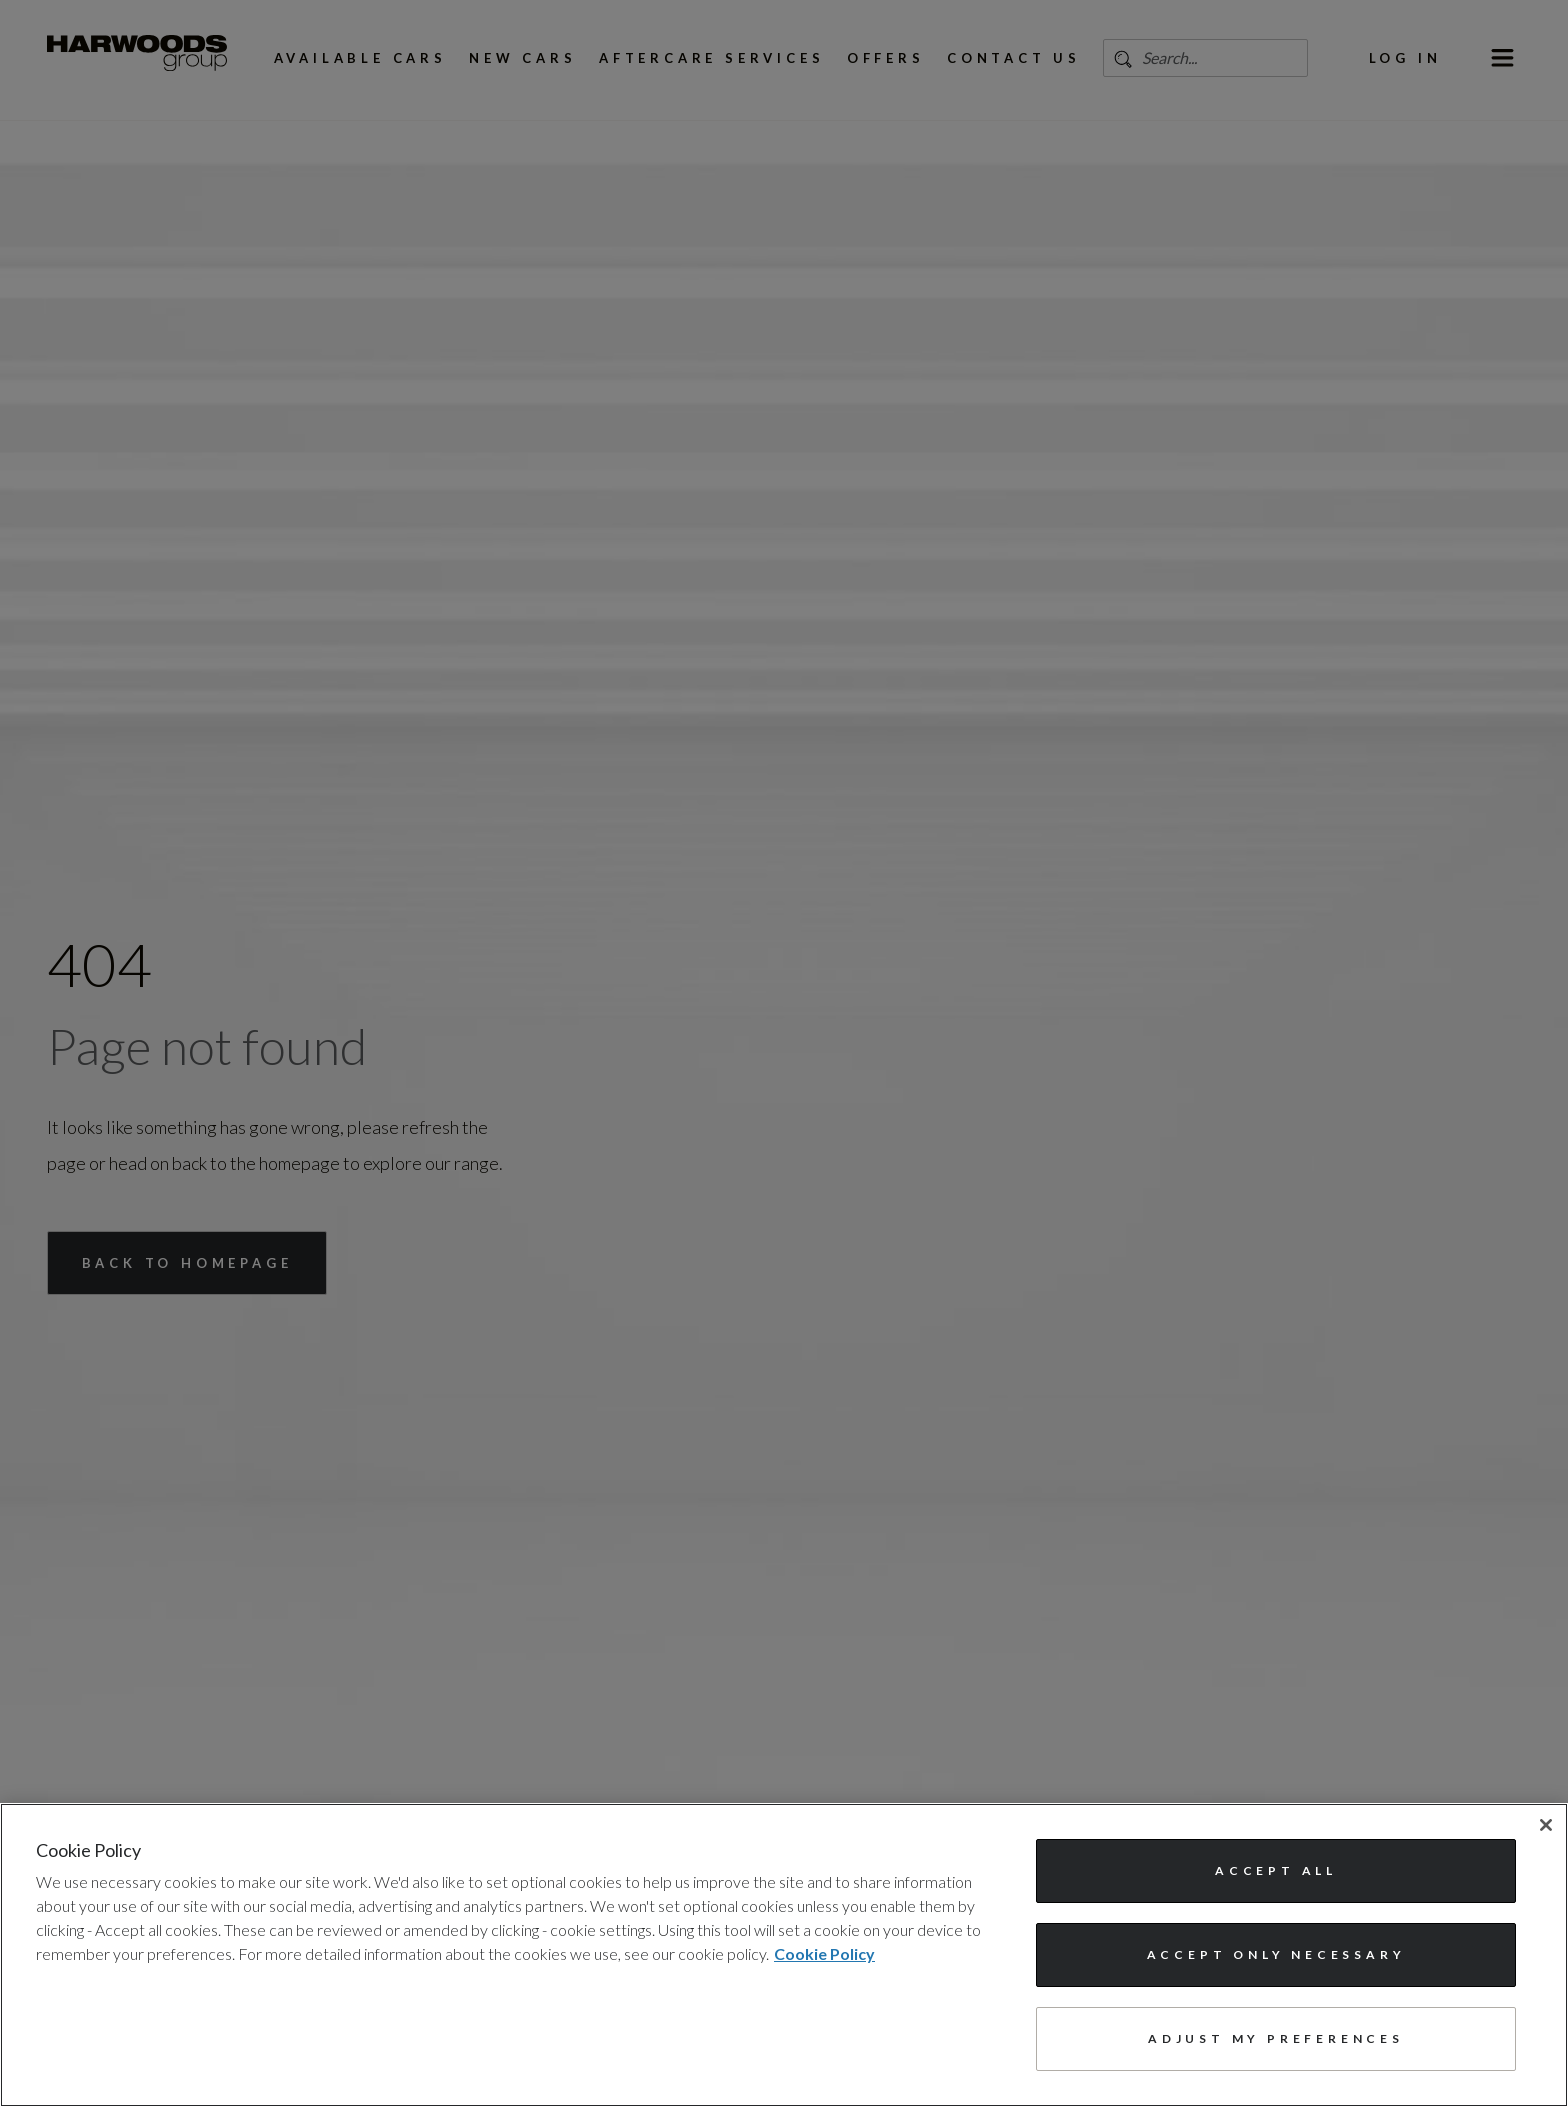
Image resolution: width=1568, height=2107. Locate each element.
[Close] (1546, 1825)
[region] (784, 1955)
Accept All (1276, 1870)
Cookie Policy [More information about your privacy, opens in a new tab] (824, 1953)
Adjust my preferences (1276, 2038)
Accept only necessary (1276, 1954)
